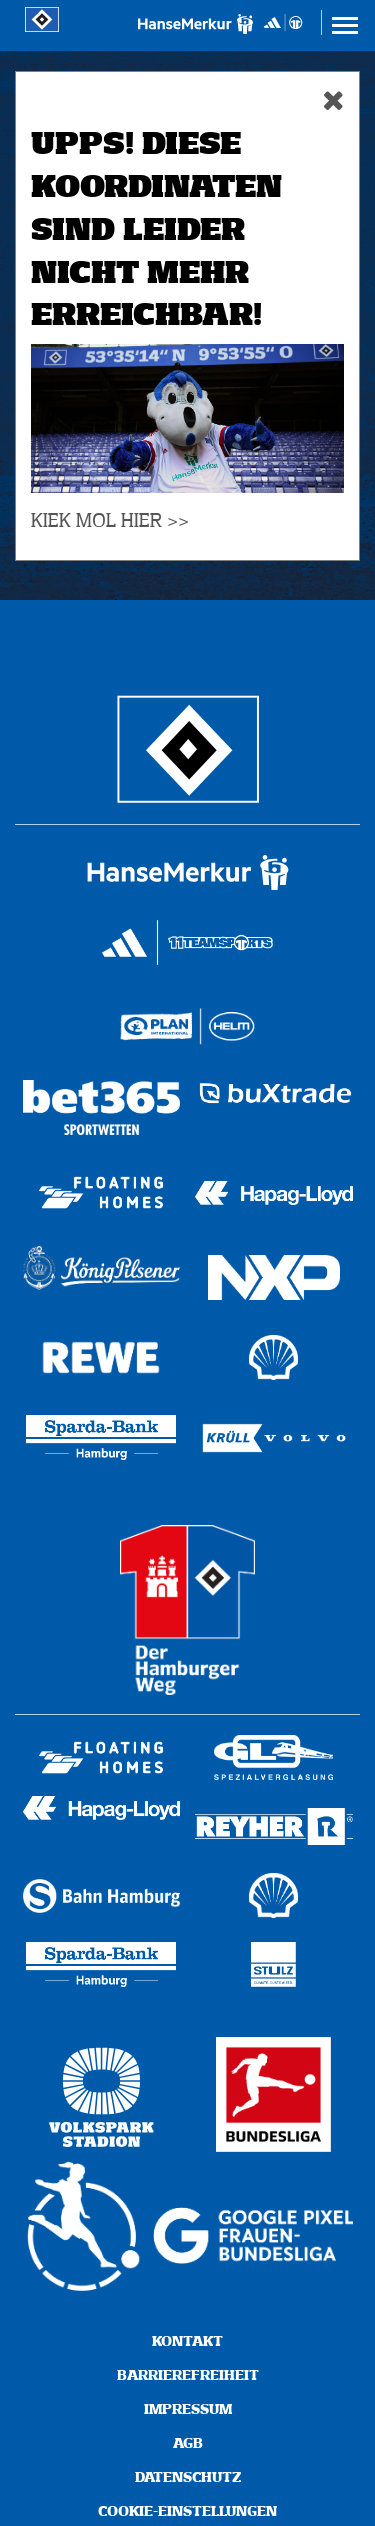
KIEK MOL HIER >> (110, 521)
